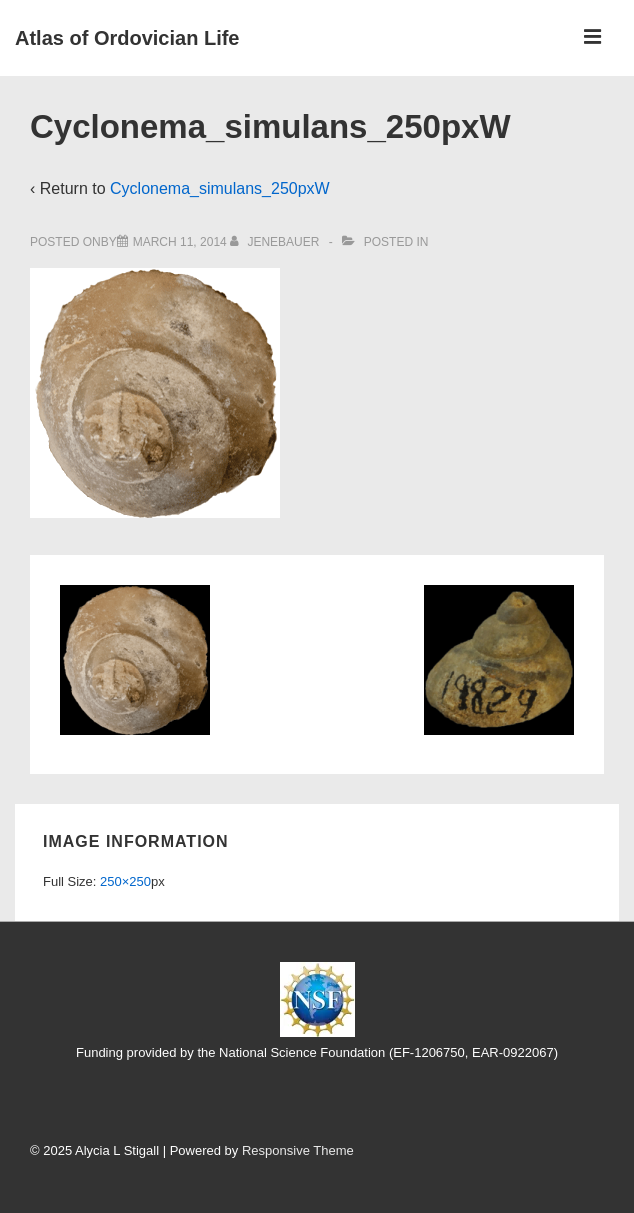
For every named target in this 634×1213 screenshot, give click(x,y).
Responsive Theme (298, 1150)
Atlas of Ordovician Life (127, 38)
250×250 (125, 881)
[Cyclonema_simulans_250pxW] (180, 242)
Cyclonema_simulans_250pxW (220, 188)
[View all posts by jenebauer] (276, 242)
